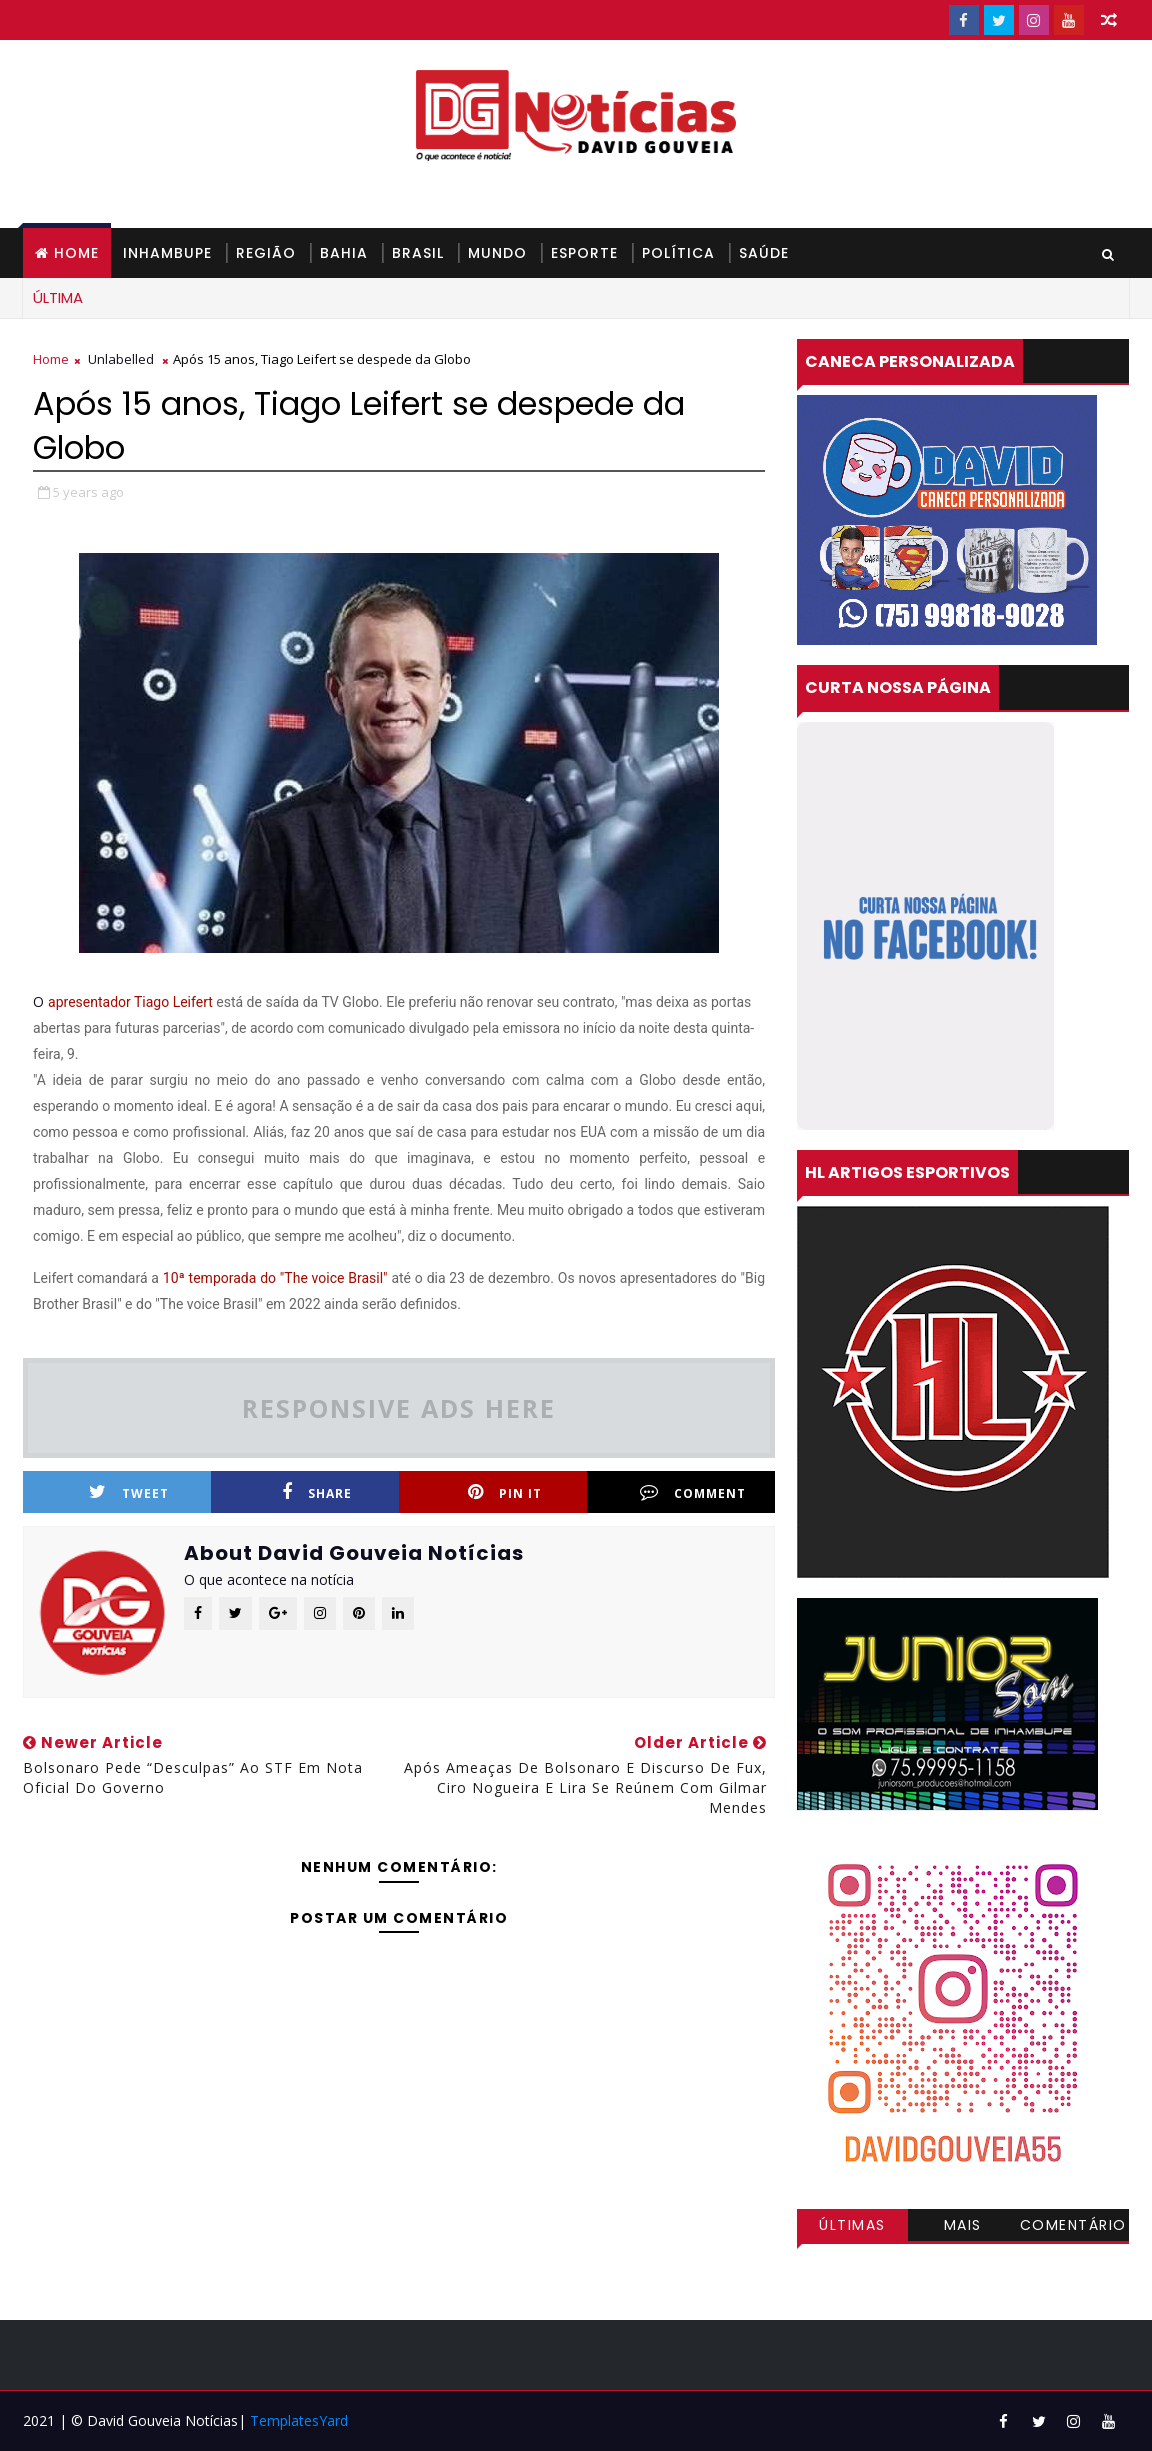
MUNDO (497, 253)
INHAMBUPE (167, 253)
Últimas (852, 2225)
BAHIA (344, 253)
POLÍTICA (678, 253)
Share (317, 1492)
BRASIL (418, 253)
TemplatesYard (299, 2420)
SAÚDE (764, 253)
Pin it (505, 1492)
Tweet (129, 1492)
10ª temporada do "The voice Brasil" (277, 1278)
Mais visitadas (963, 2228)
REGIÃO (266, 253)
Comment (693, 1492)
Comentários (1073, 2228)
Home (76, 253)
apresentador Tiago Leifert (130, 1002)
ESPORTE (584, 253)
